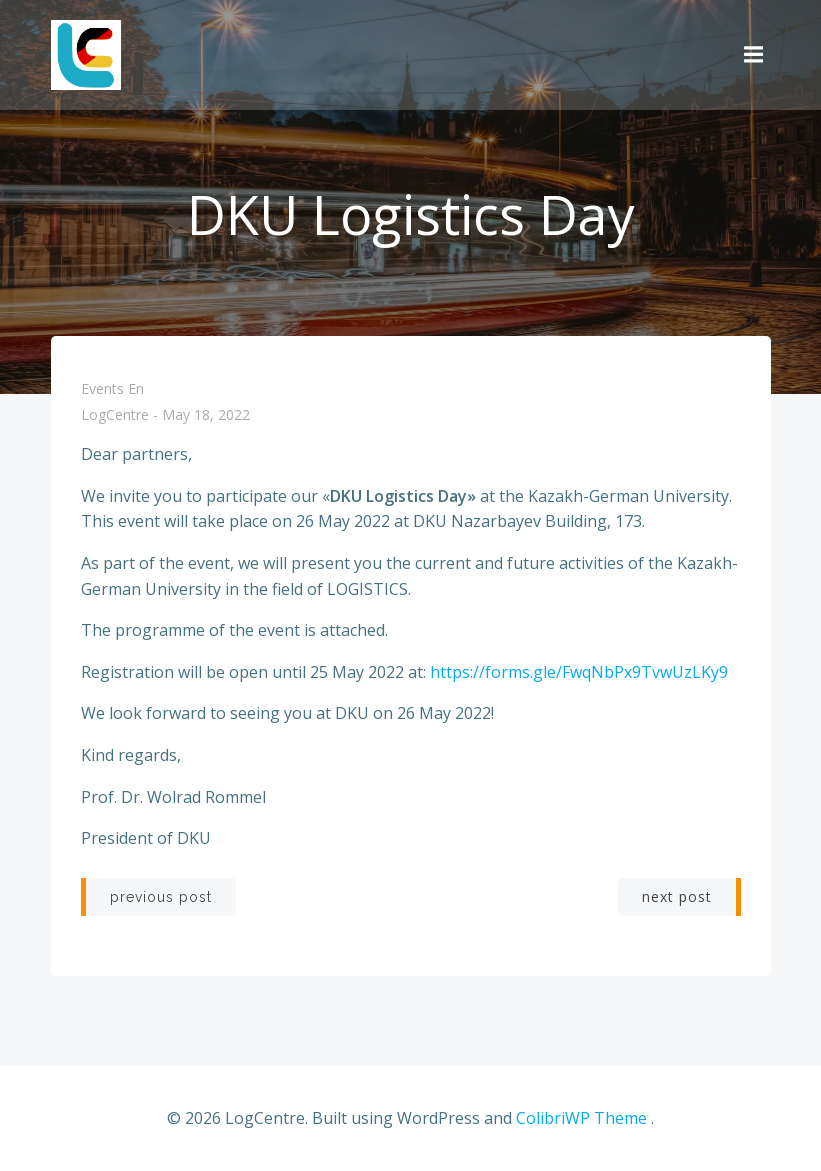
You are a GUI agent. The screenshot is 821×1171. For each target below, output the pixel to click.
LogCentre (115, 415)
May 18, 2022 (206, 415)
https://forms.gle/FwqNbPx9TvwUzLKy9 (579, 672)
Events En (112, 388)
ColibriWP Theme (581, 1118)
